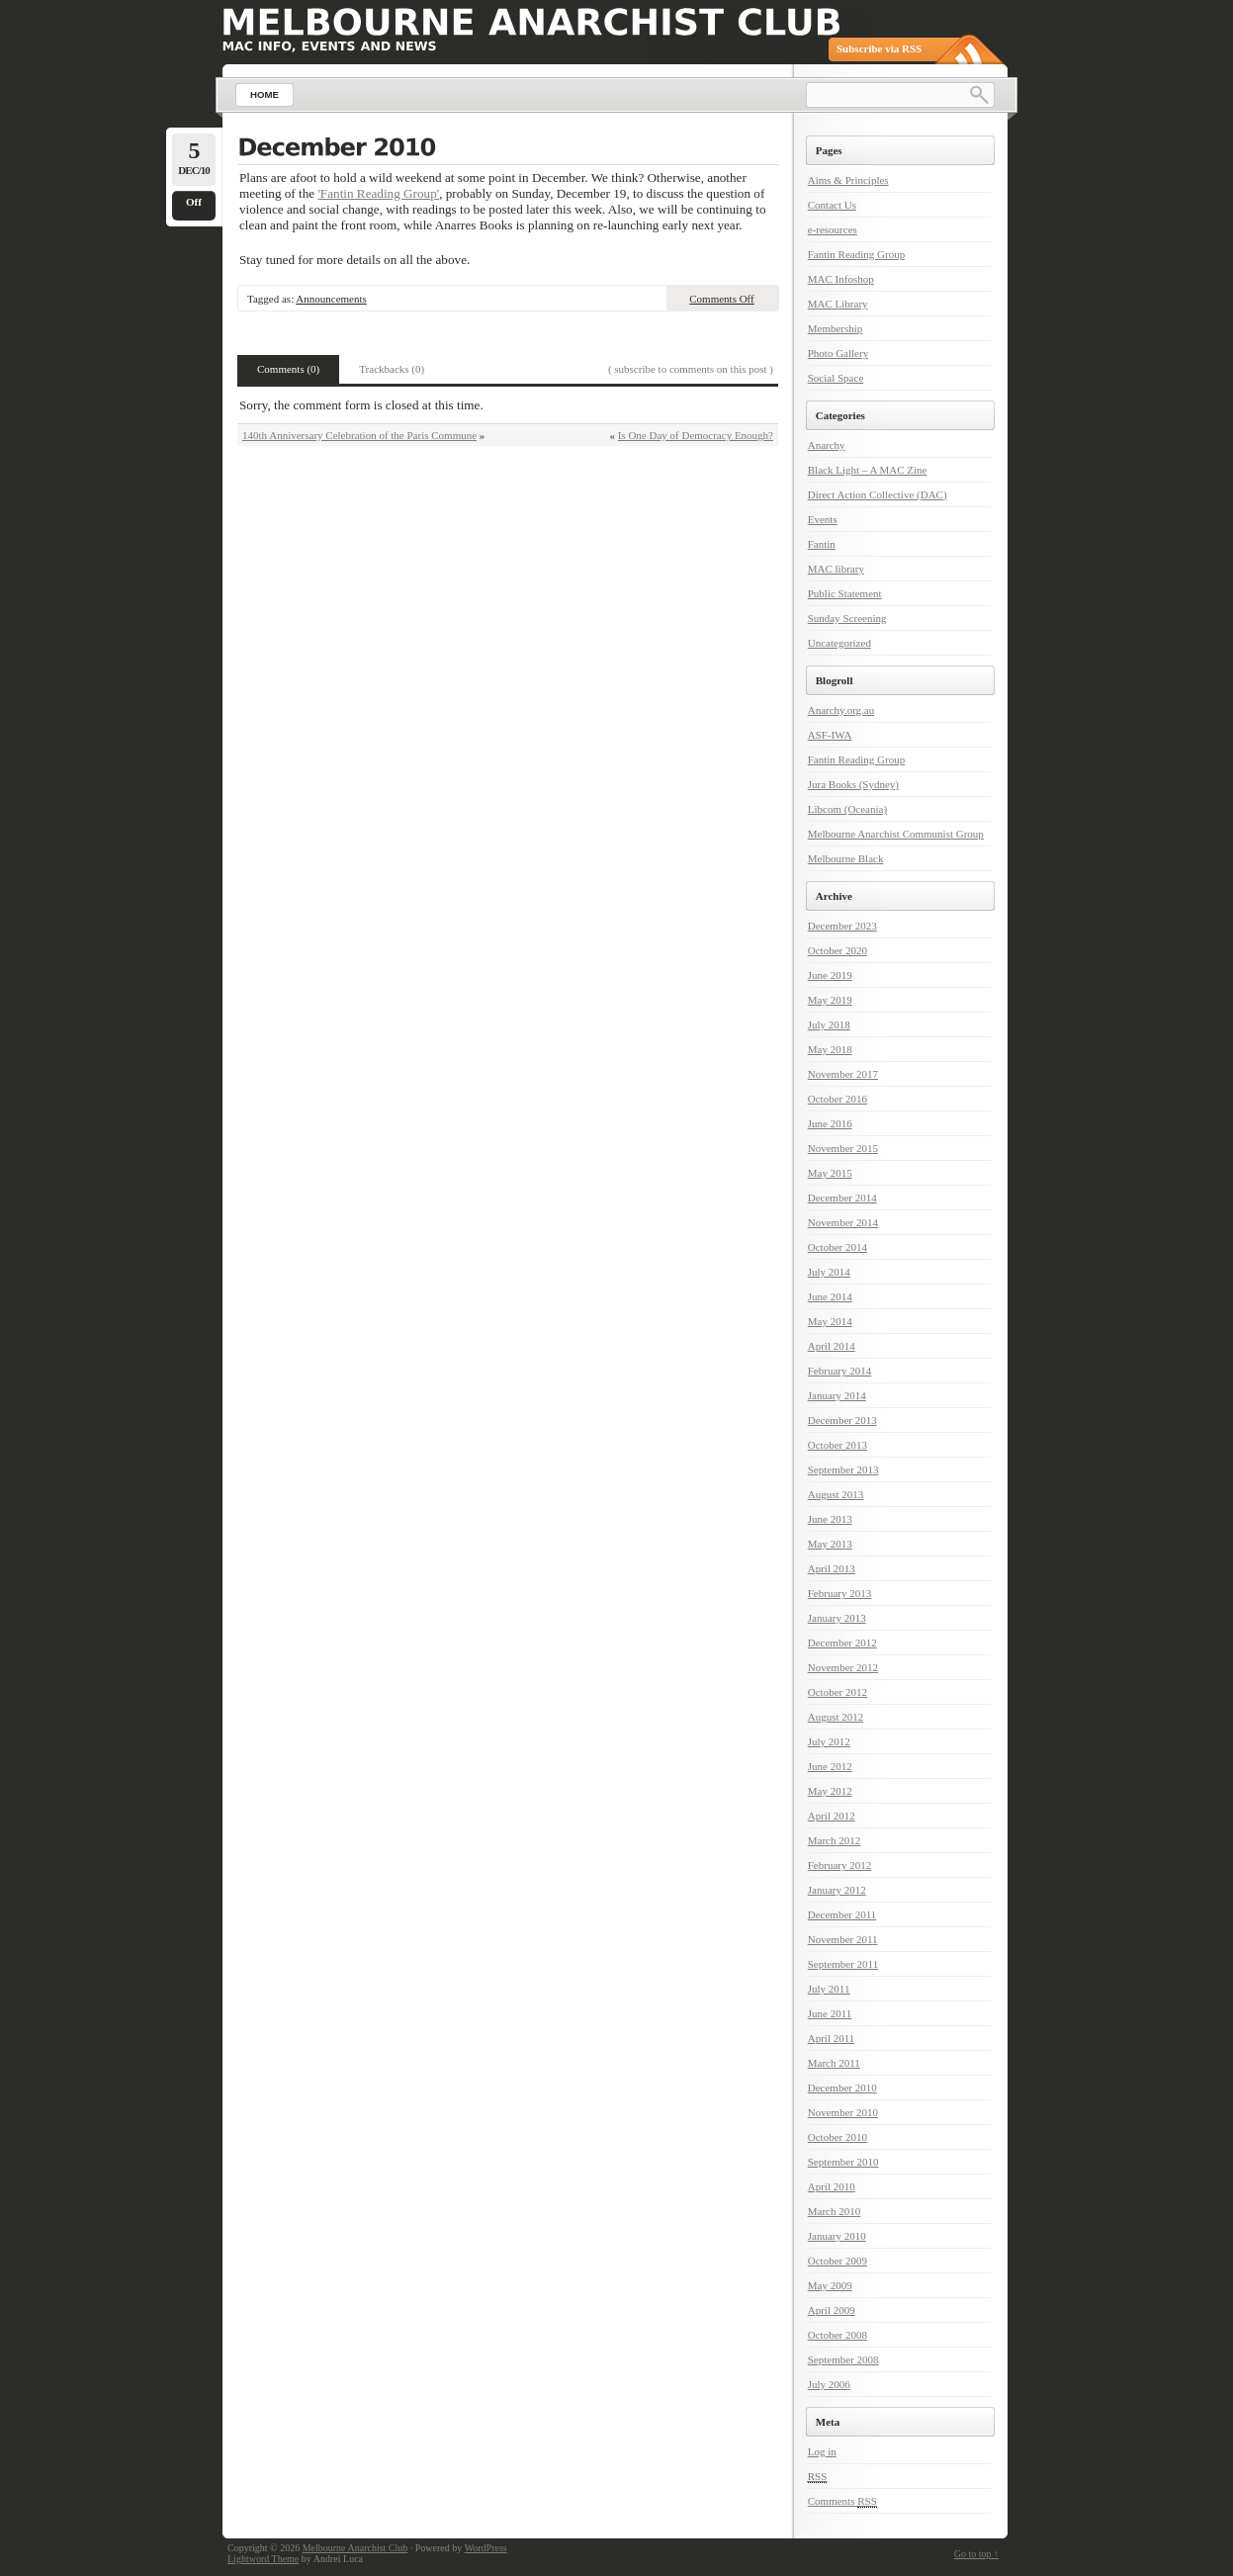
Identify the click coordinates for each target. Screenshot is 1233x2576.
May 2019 (830, 1000)
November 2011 (843, 1939)
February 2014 (839, 1371)
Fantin (822, 544)
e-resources (832, 229)
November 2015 (843, 1148)
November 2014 (843, 1222)
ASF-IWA (830, 735)
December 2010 (842, 2087)
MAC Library (838, 304)
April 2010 (831, 2186)
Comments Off (721, 299)
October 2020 (837, 950)
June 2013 (830, 1519)
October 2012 (837, 1692)
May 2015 (830, 1173)
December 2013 (842, 1420)
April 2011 (831, 2038)
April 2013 (831, 1568)
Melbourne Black (846, 858)
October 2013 (837, 1445)
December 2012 (842, 1642)
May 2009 (830, 2285)
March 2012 (834, 1840)
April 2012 (831, 1815)
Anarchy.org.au (841, 710)
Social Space (836, 378)
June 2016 (830, 1123)
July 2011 (829, 1989)
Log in (822, 2451)
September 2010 (843, 2162)
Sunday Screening (847, 618)
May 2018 (830, 1049)
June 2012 (830, 1766)
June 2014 (830, 1296)
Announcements (331, 299)
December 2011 (842, 1914)
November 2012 (843, 1667)
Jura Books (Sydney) (853, 784)
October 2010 (837, 2137)
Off (194, 202)
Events (822, 519)
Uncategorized (839, 643)
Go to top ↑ (976, 2553)
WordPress (486, 2547)
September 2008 (843, 2359)
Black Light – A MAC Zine (867, 470)
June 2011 (830, 2013)
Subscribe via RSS (879, 48)
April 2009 (831, 2310)
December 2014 (842, 1197)
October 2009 (837, 2260)
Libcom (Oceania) (847, 809)
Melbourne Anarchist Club (355, 2547)
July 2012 (829, 1741)
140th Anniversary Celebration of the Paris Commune (359, 435)
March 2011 (834, 2063)
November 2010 (843, 2112)
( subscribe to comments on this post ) (690, 369)
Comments (842, 2501)
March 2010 (834, 2211)
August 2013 (836, 1494)
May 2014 (830, 1321)
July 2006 (829, 2384)
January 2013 (837, 1618)
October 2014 (837, 1247)
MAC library (836, 569)
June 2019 (830, 975)
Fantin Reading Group (856, 254)
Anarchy (826, 445)
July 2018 (829, 1024)
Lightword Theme (263, 2558)
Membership (835, 328)
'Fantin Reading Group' (378, 193)
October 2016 (837, 1099)
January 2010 (837, 2236)
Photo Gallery (838, 353)
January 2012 (837, 1890)
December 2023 (842, 926)
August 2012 (836, 1717)
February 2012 (839, 1865)
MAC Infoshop (841, 279)
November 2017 (843, 1074)
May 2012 (830, 1791)
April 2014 (831, 1346)
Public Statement (845, 593)
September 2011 (843, 1964)
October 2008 (837, 2335)
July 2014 (829, 1272)
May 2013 (830, 1544)
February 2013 (839, 1593)
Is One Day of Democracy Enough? (695, 435)
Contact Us (832, 205)
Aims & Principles (848, 180)
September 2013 (843, 1469)
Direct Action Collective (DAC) (877, 494)
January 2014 (837, 1395)
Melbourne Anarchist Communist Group (896, 834)
